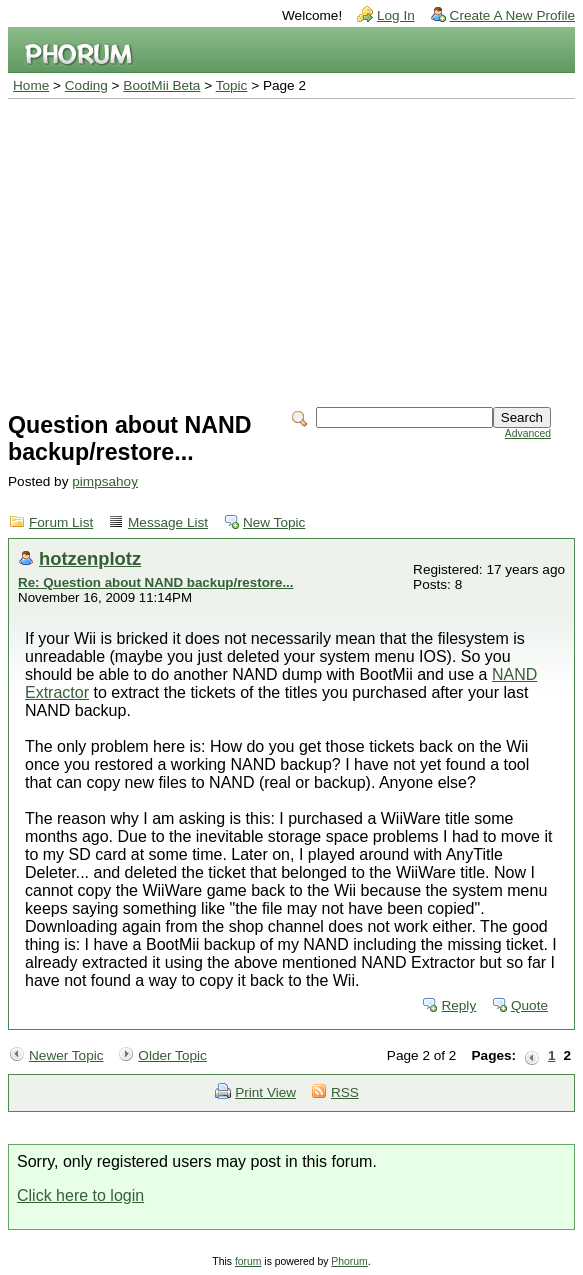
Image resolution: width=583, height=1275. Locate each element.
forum (248, 1261)
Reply (458, 1005)
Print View (265, 1092)
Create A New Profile (512, 15)
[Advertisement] (291, 249)
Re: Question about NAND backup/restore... (156, 582)
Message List (168, 522)
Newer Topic (66, 1055)
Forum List (61, 522)
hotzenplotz (90, 558)
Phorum (349, 1261)
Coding (86, 85)
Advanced (528, 433)
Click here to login (80, 1195)
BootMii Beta (161, 85)
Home (31, 85)
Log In (396, 15)
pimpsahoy (105, 481)
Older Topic (172, 1055)
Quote (529, 1005)
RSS (345, 1092)
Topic (232, 85)
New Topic (274, 522)
